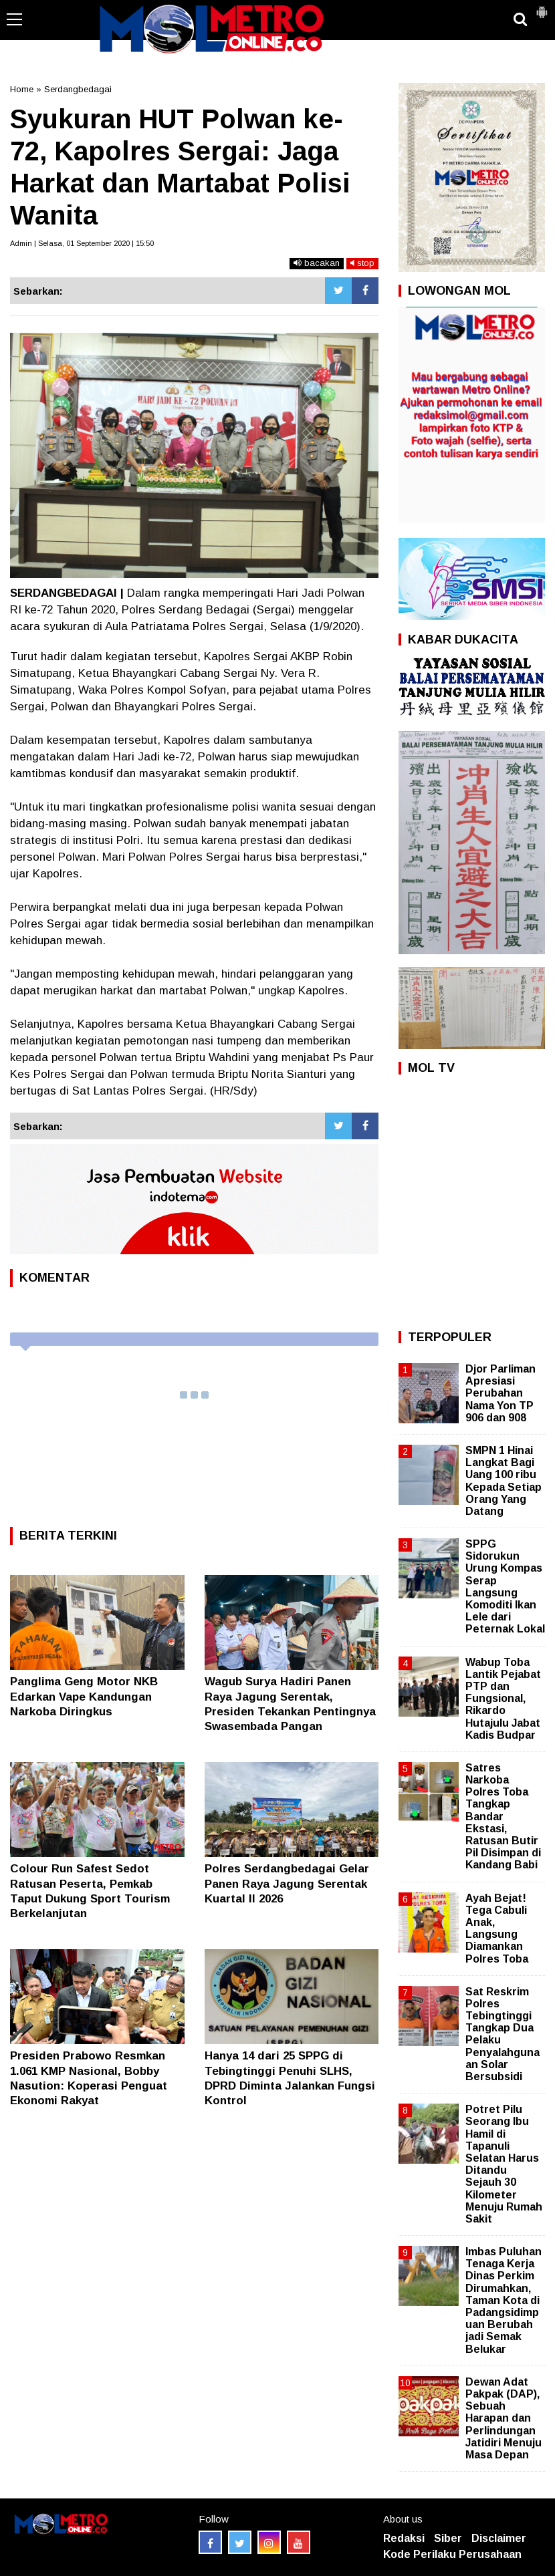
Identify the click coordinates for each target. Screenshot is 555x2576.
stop (362, 263)
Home (21, 89)
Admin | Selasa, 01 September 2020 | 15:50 (82, 243)
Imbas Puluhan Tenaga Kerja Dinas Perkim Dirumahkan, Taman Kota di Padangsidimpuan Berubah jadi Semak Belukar (503, 2300)
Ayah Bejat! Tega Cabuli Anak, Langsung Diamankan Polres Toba (496, 1928)
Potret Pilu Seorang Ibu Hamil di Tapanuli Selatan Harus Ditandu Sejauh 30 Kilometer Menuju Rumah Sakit (503, 2164)
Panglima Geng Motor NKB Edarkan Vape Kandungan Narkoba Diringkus (84, 1696)
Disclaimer (498, 2538)
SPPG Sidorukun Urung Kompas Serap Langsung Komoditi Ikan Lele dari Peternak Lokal (505, 1586)
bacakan (317, 263)
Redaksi (404, 2538)
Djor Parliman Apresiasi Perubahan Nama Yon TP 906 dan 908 (500, 1393)
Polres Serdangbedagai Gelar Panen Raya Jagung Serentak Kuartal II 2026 (287, 1883)
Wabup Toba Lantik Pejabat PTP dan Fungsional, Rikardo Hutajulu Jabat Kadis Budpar (503, 1699)
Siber (448, 2538)
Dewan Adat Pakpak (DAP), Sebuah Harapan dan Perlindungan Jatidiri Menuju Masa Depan (503, 2418)
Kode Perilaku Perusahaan (452, 2554)
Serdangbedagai (78, 89)
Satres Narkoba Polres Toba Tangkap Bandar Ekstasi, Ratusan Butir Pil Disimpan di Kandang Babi (503, 1816)
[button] (541, 6)
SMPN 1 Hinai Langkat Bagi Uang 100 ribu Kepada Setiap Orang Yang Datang (503, 1481)
